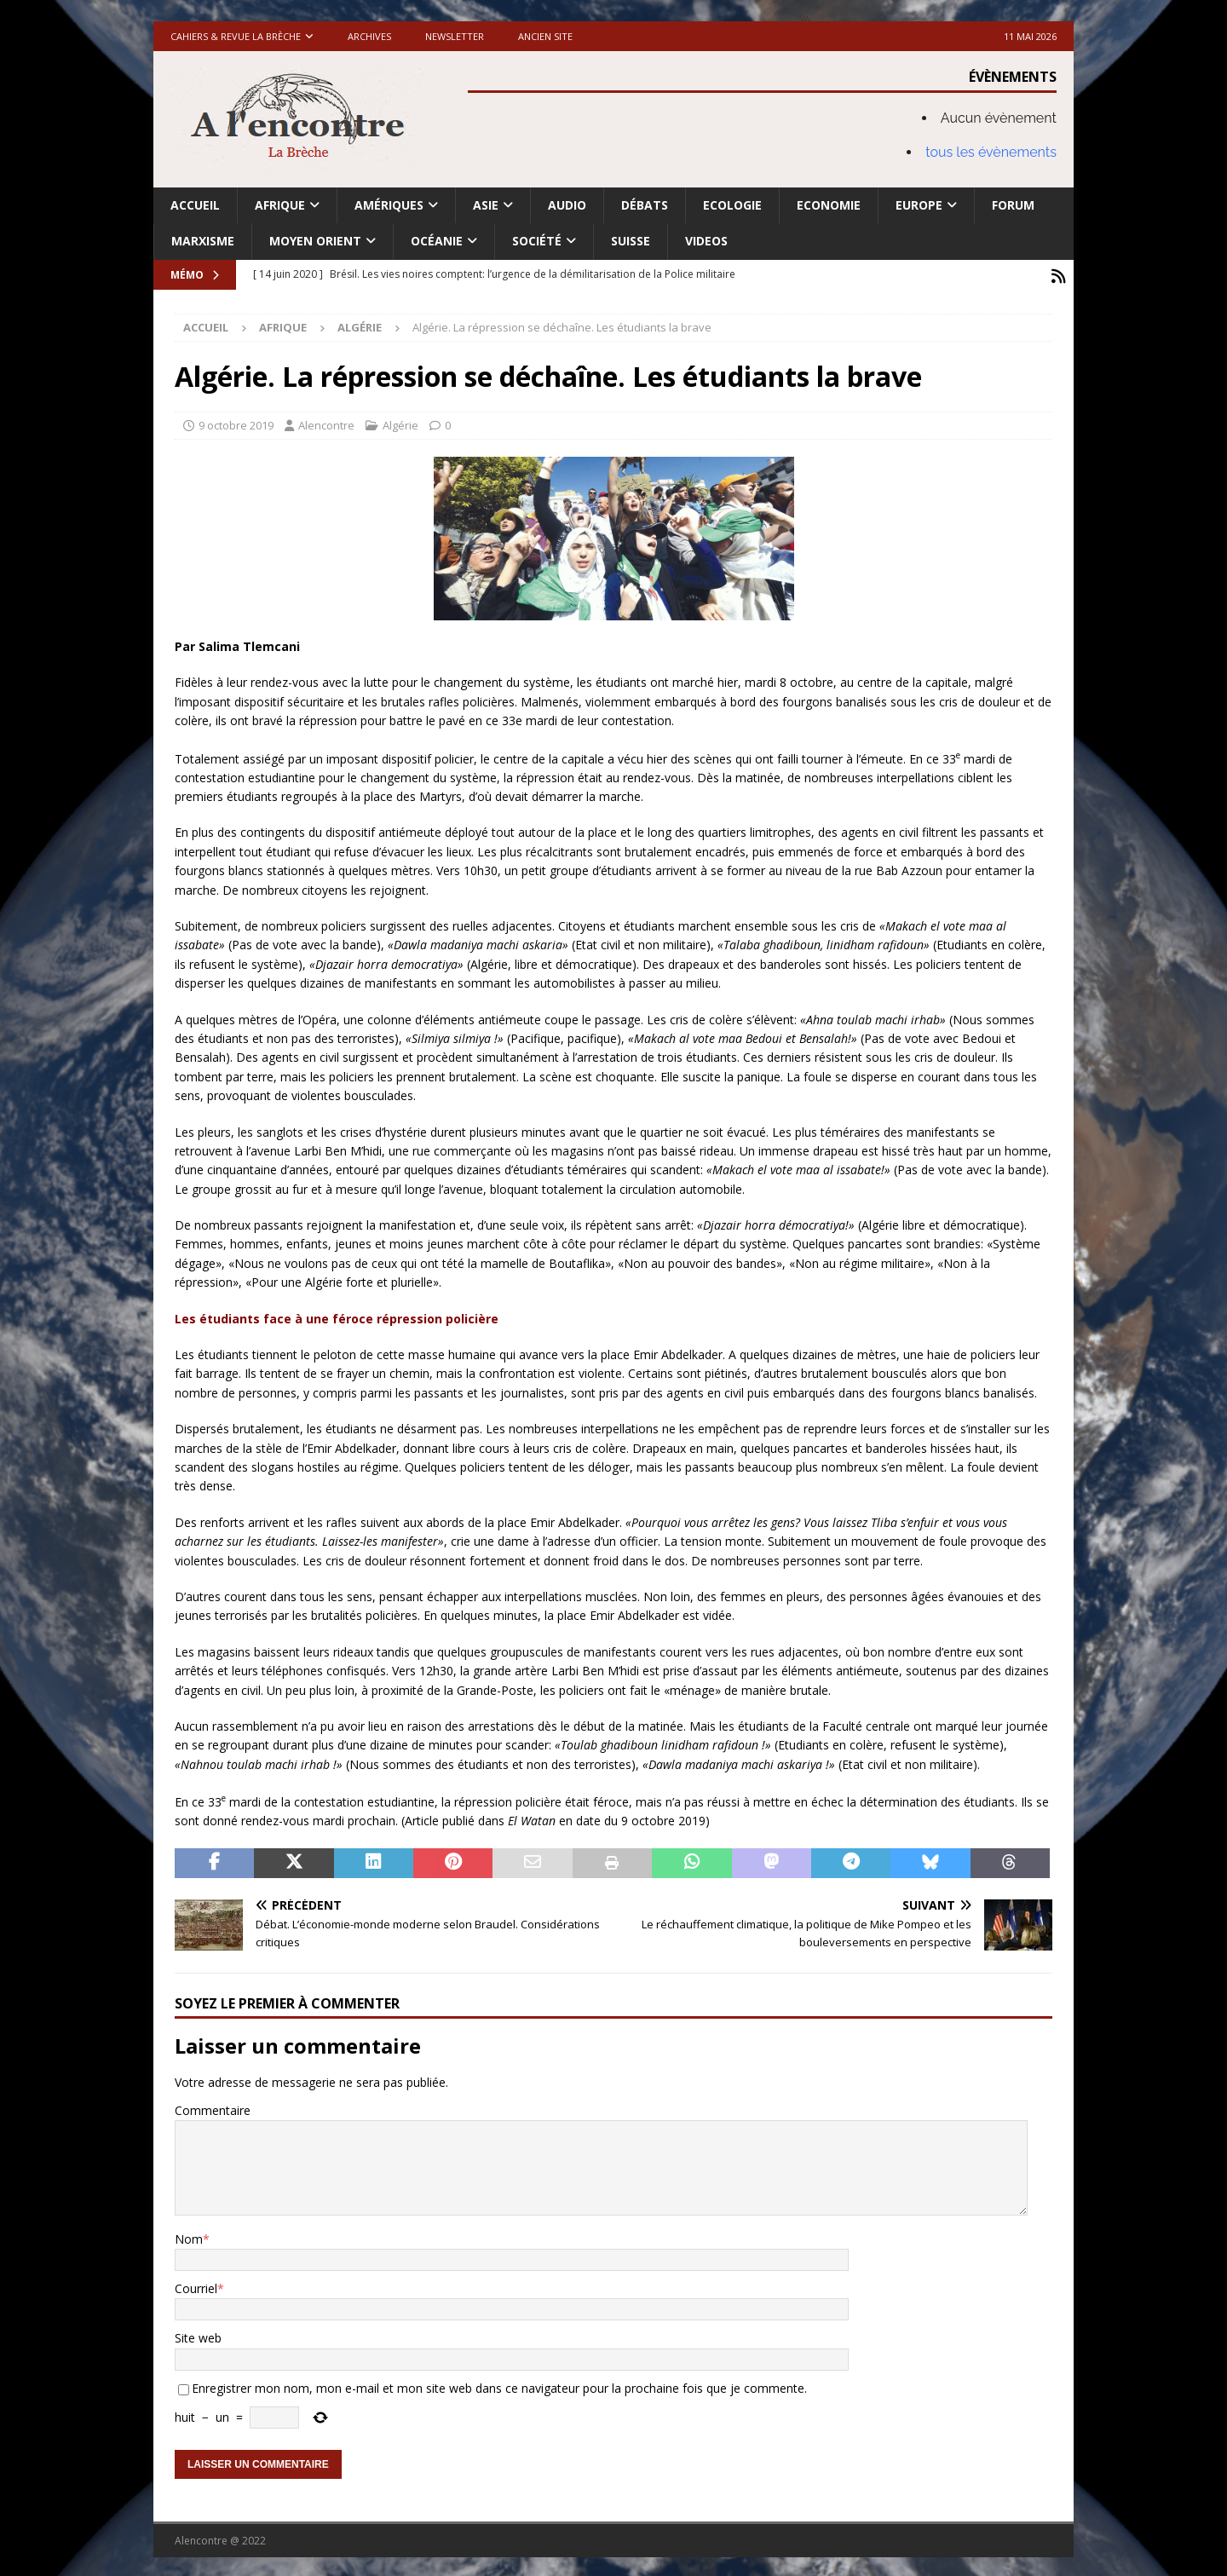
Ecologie (732, 205)
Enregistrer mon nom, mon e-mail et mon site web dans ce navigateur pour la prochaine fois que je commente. (499, 2385)
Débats (644, 205)
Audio (567, 205)
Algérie (400, 421)
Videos (706, 241)
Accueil (195, 205)
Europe (919, 205)
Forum (1013, 205)
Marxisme (202, 241)
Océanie (437, 241)
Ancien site (545, 36)
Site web (198, 2335)
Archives (369, 36)
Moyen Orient (315, 241)
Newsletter (454, 36)
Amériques (388, 205)
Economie (829, 205)
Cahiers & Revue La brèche (235, 36)
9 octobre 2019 (236, 421)
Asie (485, 205)
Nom (189, 2235)
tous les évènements (991, 152)
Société (537, 241)
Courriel (196, 2285)
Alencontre (326, 421)
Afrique (280, 205)
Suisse (630, 241)
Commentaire (213, 2107)
